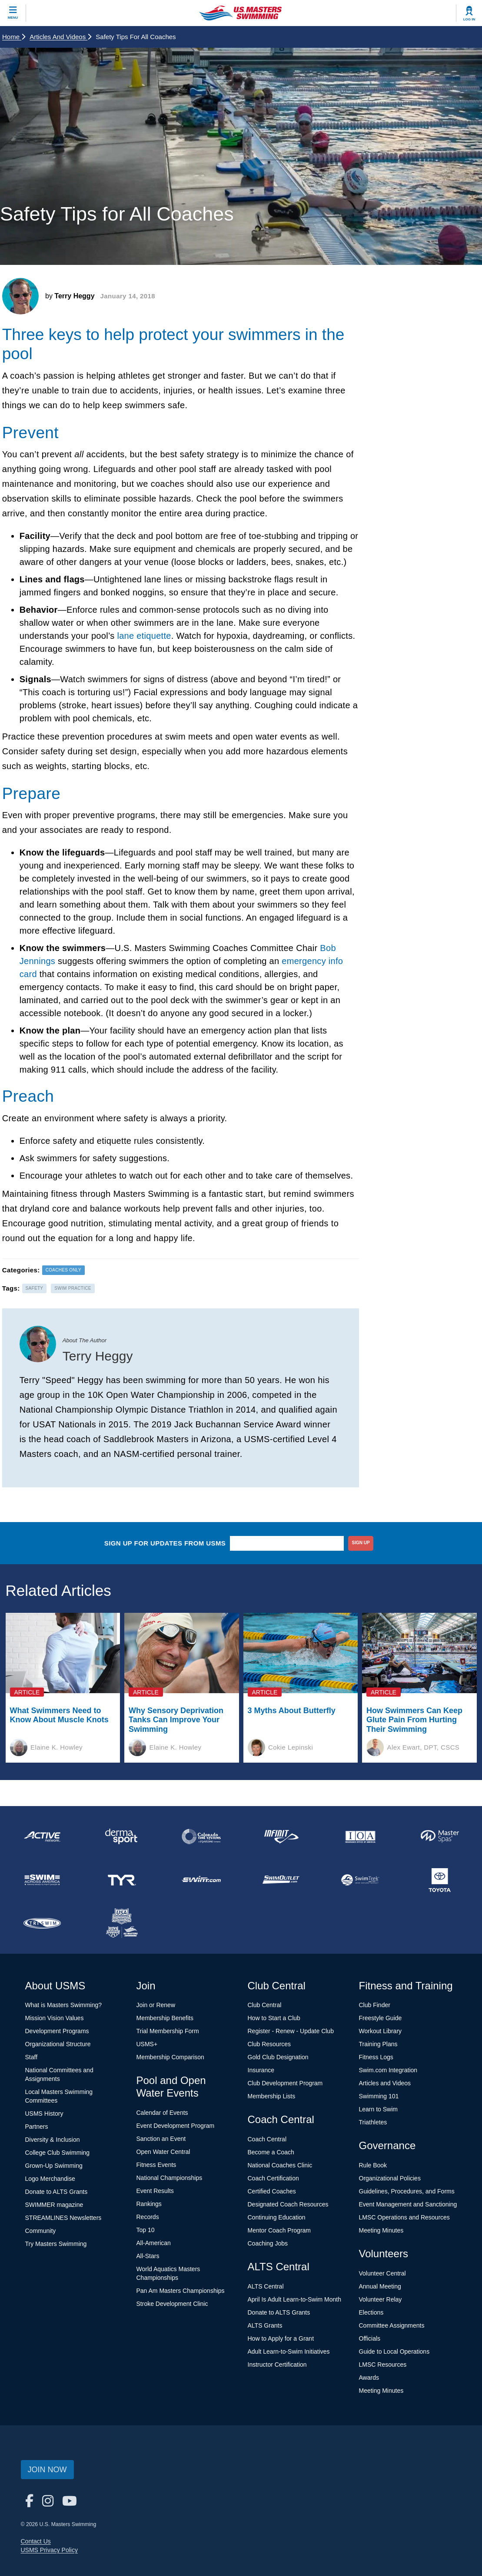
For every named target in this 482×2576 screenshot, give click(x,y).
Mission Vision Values (54, 2018)
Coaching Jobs (268, 2243)
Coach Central (267, 2139)
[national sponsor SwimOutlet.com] (280, 1879)
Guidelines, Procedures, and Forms (407, 2191)
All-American (153, 2242)
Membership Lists (272, 2096)
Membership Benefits (165, 2018)
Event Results (155, 2190)
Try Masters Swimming (56, 2243)
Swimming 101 (379, 2096)
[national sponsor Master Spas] (440, 1836)
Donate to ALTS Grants (56, 2191)
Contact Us (36, 2541)
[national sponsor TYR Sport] (121, 1879)
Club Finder (374, 2004)
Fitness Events (156, 2164)
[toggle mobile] (13, 13)
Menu (13, 18)
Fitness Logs (376, 2057)
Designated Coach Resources (288, 2204)
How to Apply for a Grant (281, 2338)
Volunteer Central (382, 2273)
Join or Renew (156, 2004)
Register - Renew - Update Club (291, 2031)
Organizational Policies (390, 2178)
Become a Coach (271, 2152)
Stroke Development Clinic (172, 2303)
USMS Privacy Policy (49, 2549)
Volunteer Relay (380, 2299)
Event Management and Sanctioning (408, 2204)
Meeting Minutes (381, 2230)
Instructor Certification (277, 2364)
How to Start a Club (274, 2018)
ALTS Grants (265, 2325)
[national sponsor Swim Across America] (42, 1879)
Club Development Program (285, 2083)
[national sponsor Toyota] (440, 1879)
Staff (31, 2057)
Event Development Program (175, 2125)
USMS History (44, 2113)
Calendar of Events (162, 2112)
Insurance (261, 2070)
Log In (469, 19)
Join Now (47, 2469)
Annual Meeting (380, 2286)
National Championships (169, 2177)
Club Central (265, 2004)
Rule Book (373, 2165)
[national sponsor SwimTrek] (360, 1879)
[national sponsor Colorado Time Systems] (201, 1836)
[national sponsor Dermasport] (121, 1836)
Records (147, 2216)
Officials (370, 2338)
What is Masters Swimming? (63, 2004)
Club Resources (269, 2044)
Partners (36, 2126)
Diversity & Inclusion (52, 2139)
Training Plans (378, 2044)
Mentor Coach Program (279, 2230)
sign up (361, 1542)
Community (40, 2230)
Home (13, 36)
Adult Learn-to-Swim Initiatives (289, 2351)
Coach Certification (273, 2178)
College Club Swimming (57, 2152)
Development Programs (57, 2031)
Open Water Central (163, 2151)
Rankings (149, 2203)
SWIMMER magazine (54, 2204)
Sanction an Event (161, 2138)
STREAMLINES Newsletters (63, 2217)
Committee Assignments (392, 2325)
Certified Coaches (272, 2191)
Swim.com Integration (388, 2070)
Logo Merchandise (50, 2178)
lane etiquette (144, 636)
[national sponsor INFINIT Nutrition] (280, 1836)
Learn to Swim (378, 2109)
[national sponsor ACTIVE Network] (42, 1836)
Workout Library (380, 2031)
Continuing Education (277, 2217)
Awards (369, 2377)
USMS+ (147, 2044)
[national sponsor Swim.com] (201, 1879)
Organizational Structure (58, 2044)
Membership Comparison (170, 2057)
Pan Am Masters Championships (180, 2290)
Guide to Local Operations (394, 2351)
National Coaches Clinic (280, 2165)
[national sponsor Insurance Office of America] (360, 1836)
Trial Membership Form (167, 2031)
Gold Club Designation (278, 2057)
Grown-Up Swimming (54, 2165)
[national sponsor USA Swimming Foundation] (121, 1923)
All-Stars (148, 2255)
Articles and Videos (60, 36)
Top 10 (145, 2229)
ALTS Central (266, 2286)
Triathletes (373, 2122)
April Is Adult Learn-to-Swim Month (295, 2299)
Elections (371, 2312)
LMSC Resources (383, 2364)
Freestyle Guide (380, 2018)
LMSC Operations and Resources (404, 2217)
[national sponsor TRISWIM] (42, 1923)
